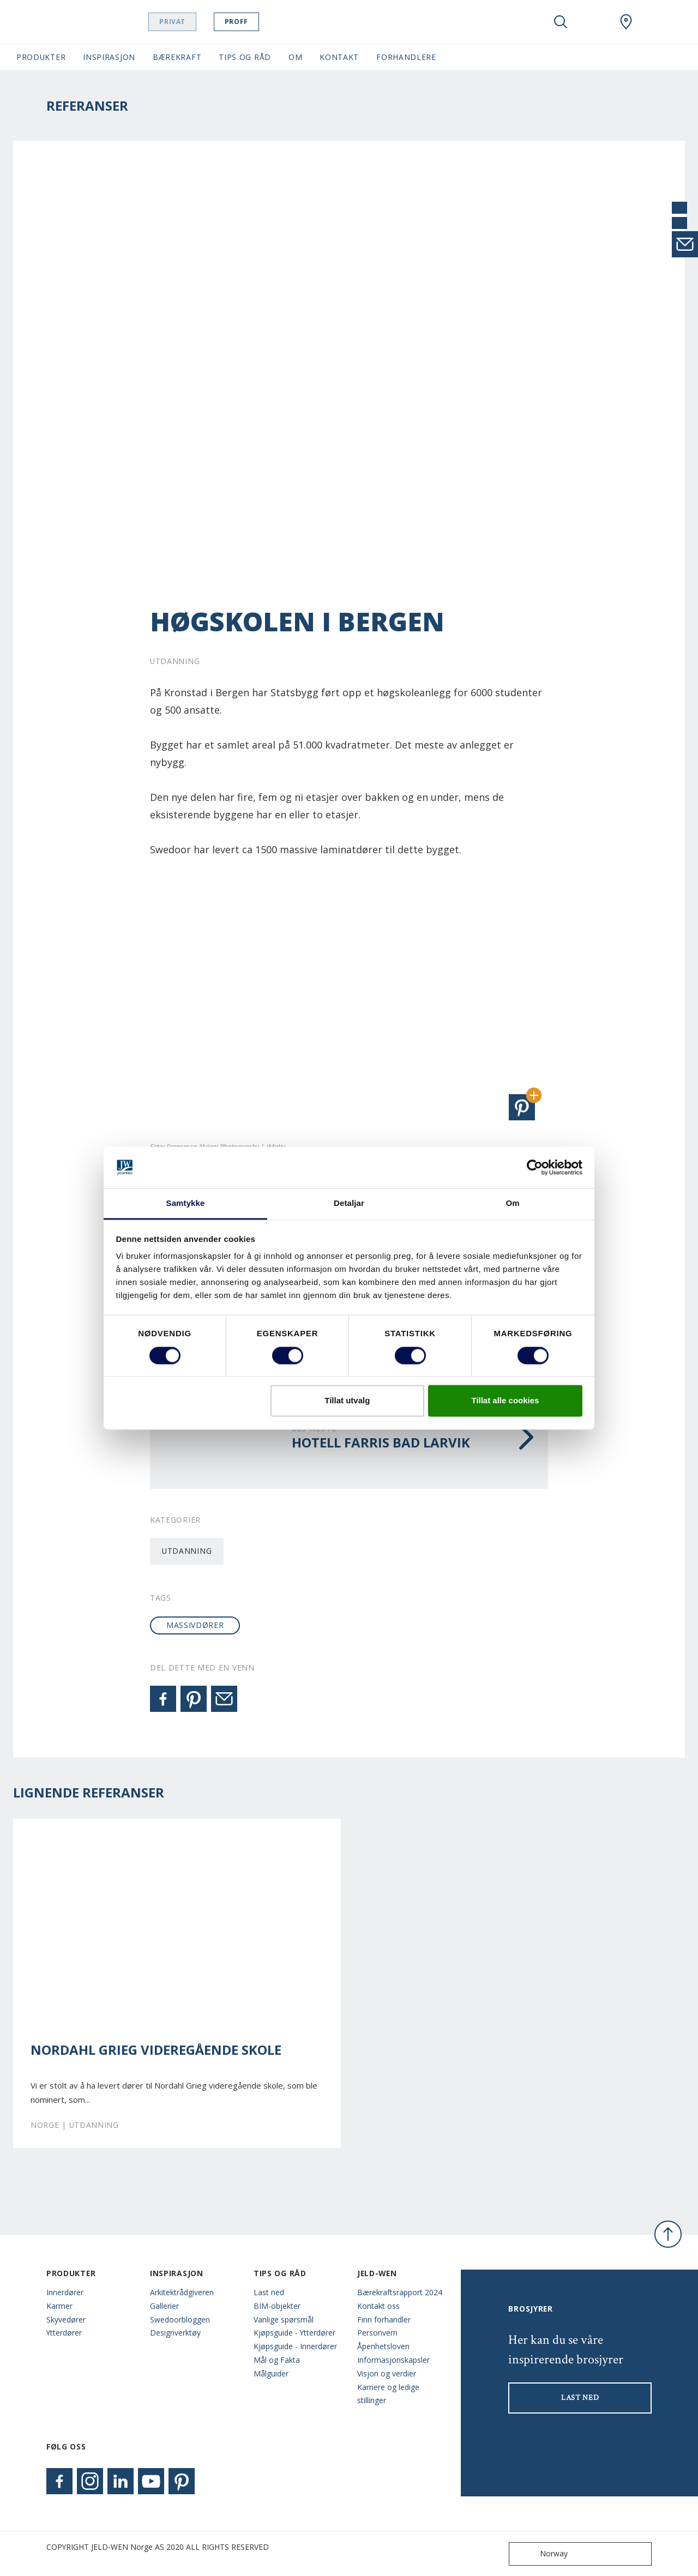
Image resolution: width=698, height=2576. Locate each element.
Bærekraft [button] (177, 57)
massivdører (195, 1625)
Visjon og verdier (386, 2373)
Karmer (59, 2306)
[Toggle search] (560, 22)
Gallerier (164, 2306)
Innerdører (64, 2292)
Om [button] (295, 57)
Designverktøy (175, 2332)
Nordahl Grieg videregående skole (156, 2050)
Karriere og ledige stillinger (388, 2394)
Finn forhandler (384, 2319)
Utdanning (187, 1551)
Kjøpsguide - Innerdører (295, 2346)
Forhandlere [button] (406, 57)
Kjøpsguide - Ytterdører (294, 2332)
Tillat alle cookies (505, 1400)
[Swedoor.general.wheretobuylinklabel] (626, 22)
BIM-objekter (277, 2306)
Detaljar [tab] (349, 1203)
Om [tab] (512, 1203)
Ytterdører (64, 2332)
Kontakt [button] (339, 57)
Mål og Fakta (277, 2360)
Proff (251, 21)
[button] (522, 1107)
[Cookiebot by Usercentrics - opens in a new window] (534, 1167)
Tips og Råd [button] (245, 57)
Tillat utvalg (347, 1400)
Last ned (269, 2292)
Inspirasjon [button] (109, 57)
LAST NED (580, 2398)
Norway (541, 2554)
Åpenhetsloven (383, 2346)
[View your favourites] (593, 22)
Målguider (271, 2373)
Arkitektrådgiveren (182, 2292)
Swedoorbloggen (180, 2319)
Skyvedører (66, 2319)
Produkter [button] (40, 57)
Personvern (377, 2332)
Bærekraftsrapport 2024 (399, 2292)
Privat (187, 21)
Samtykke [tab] (185, 1203)
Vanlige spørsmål (284, 2319)
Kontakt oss (378, 2306)
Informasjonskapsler (393, 2360)
